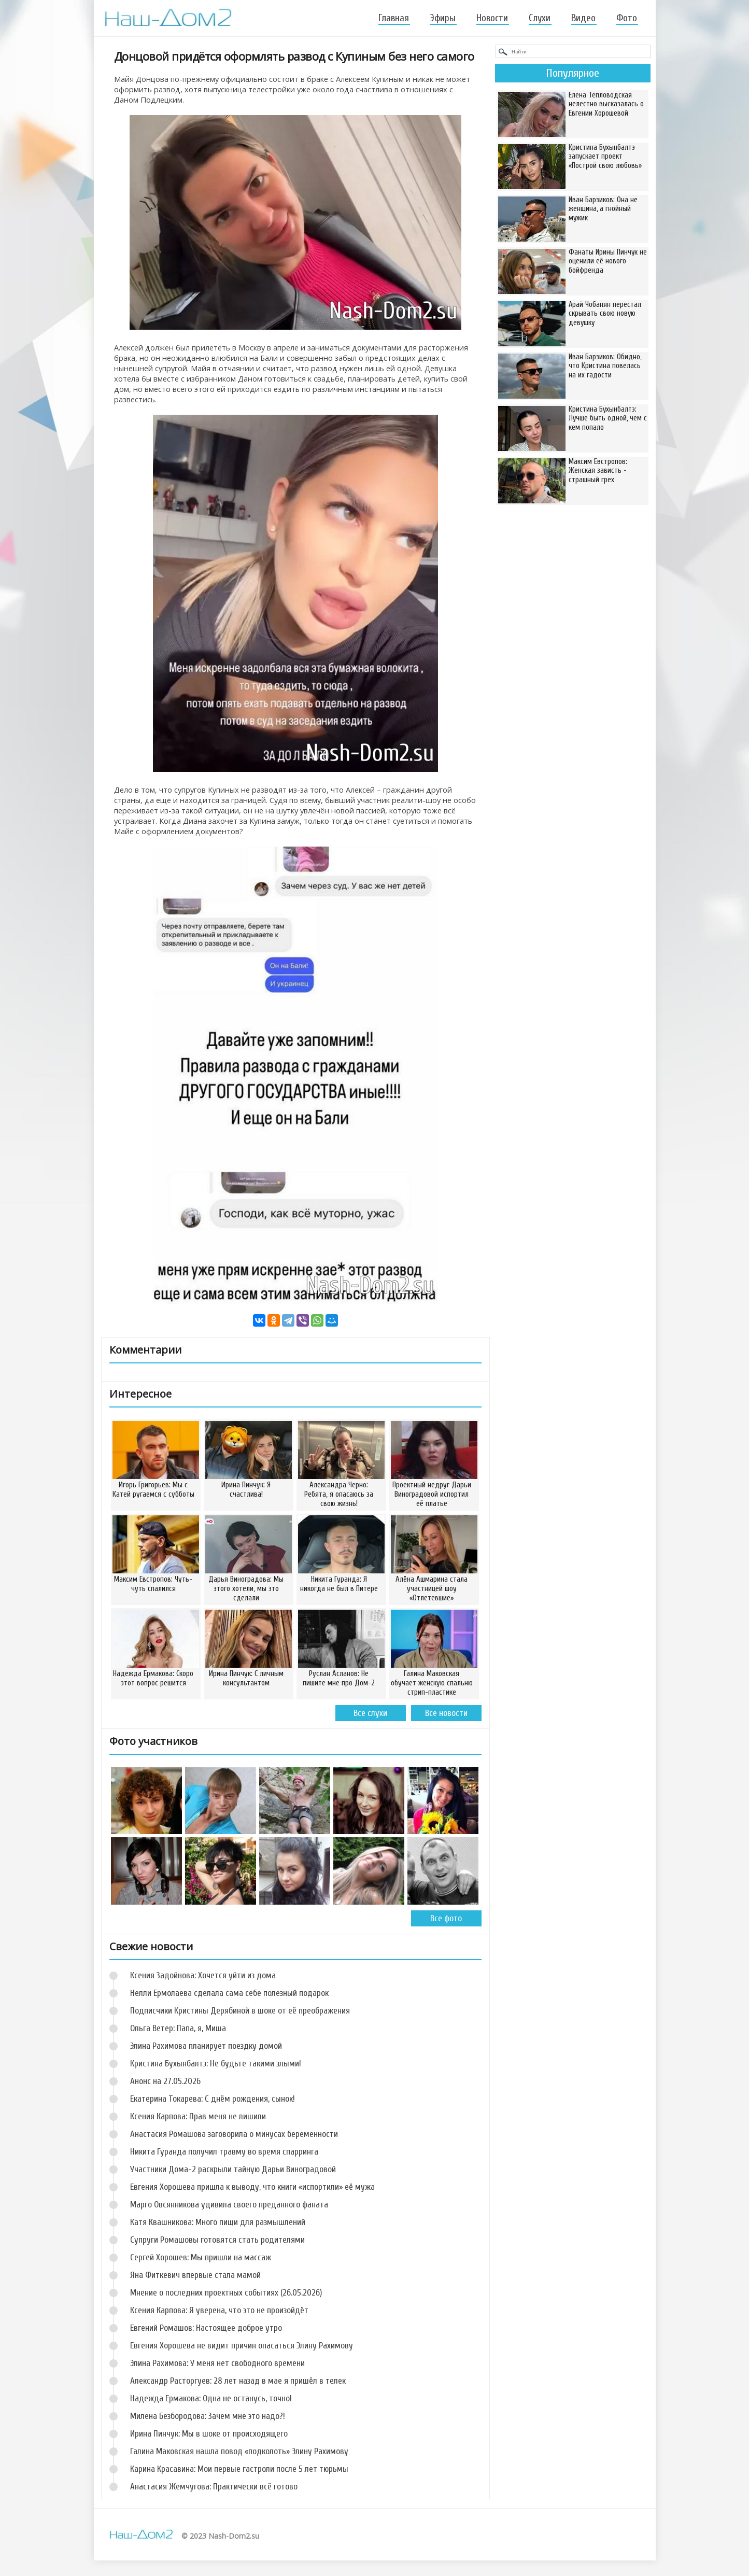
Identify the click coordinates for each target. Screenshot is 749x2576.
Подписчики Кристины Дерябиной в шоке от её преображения (240, 2011)
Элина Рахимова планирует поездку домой (206, 2046)
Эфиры (443, 18)
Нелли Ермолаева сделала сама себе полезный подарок (229, 1993)
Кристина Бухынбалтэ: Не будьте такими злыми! (215, 2063)
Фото (626, 18)
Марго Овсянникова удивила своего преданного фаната (229, 2204)
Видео (583, 18)
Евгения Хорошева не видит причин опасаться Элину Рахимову (241, 2345)
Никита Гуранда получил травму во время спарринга (224, 2152)
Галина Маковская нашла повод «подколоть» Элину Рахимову (239, 2451)
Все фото (446, 1918)
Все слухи (370, 1713)
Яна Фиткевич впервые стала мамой (195, 2275)
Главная (393, 18)
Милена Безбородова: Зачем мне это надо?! (207, 2416)
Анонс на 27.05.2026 (165, 2081)
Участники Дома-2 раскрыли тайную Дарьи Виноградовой (233, 2169)
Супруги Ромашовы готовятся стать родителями (217, 2240)
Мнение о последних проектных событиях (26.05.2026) (226, 2293)
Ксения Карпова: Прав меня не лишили (198, 2116)
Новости (492, 18)
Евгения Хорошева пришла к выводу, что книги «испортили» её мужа (252, 2187)
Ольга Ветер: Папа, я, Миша (178, 2028)
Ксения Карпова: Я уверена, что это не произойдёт (219, 2310)
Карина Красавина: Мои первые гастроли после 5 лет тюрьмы (239, 2469)
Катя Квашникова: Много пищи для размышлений (217, 2222)
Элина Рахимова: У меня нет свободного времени (217, 2363)
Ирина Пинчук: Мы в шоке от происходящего (209, 2434)
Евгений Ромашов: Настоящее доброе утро (206, 2328)
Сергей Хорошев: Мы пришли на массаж (200, 2257)
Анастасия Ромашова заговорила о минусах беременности (234, 2134)
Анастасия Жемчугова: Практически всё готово (214, 2486)
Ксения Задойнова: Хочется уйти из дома (203, 1975)
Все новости (446, 1713)
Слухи (539, 18)
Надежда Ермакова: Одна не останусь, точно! (211, 2398)
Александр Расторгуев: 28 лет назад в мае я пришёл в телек (238, 2381)
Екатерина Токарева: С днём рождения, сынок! (212, 2099)
